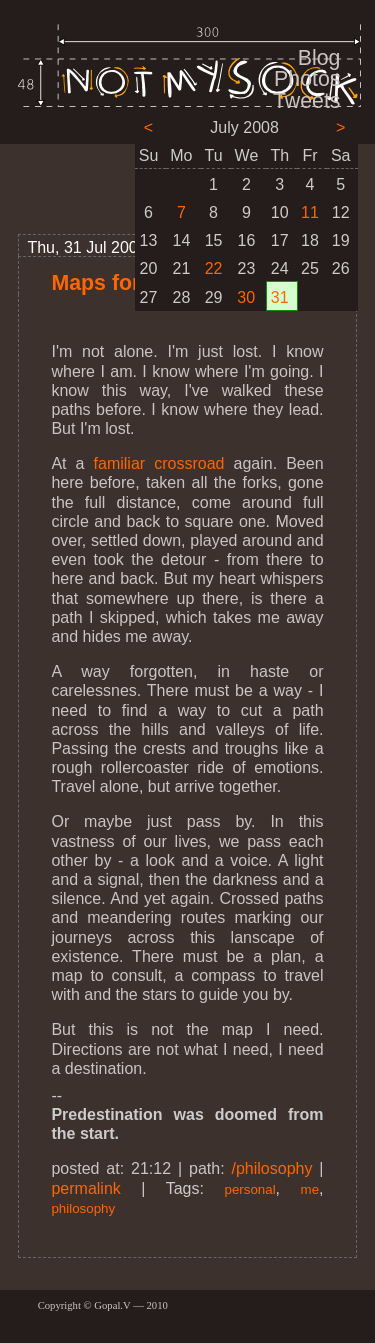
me (310, 1189)
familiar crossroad (159, 463)
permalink (85, 1188)
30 (246, 297)
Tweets (307, 101)
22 (214, 268)
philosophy (83, 1208)
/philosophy (272, 1168)
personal (249, 1189)
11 (310, 212)
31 (280, 297)
